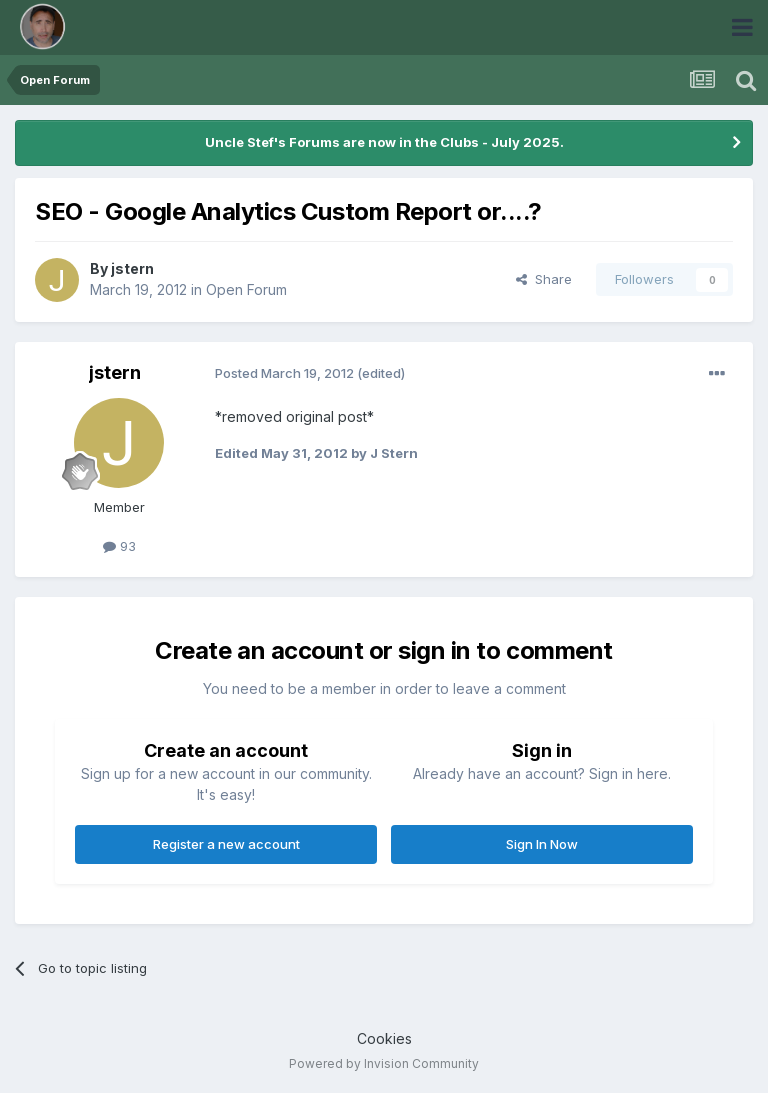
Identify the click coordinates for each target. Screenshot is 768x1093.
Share (544, 279)
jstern (132, 268)
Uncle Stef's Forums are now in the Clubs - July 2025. (384, 142)
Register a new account (226, 844)
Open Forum (246, 289)
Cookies (384, 1038)
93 (119, 546)
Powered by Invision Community (384, 1063)
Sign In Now (542, 844)
